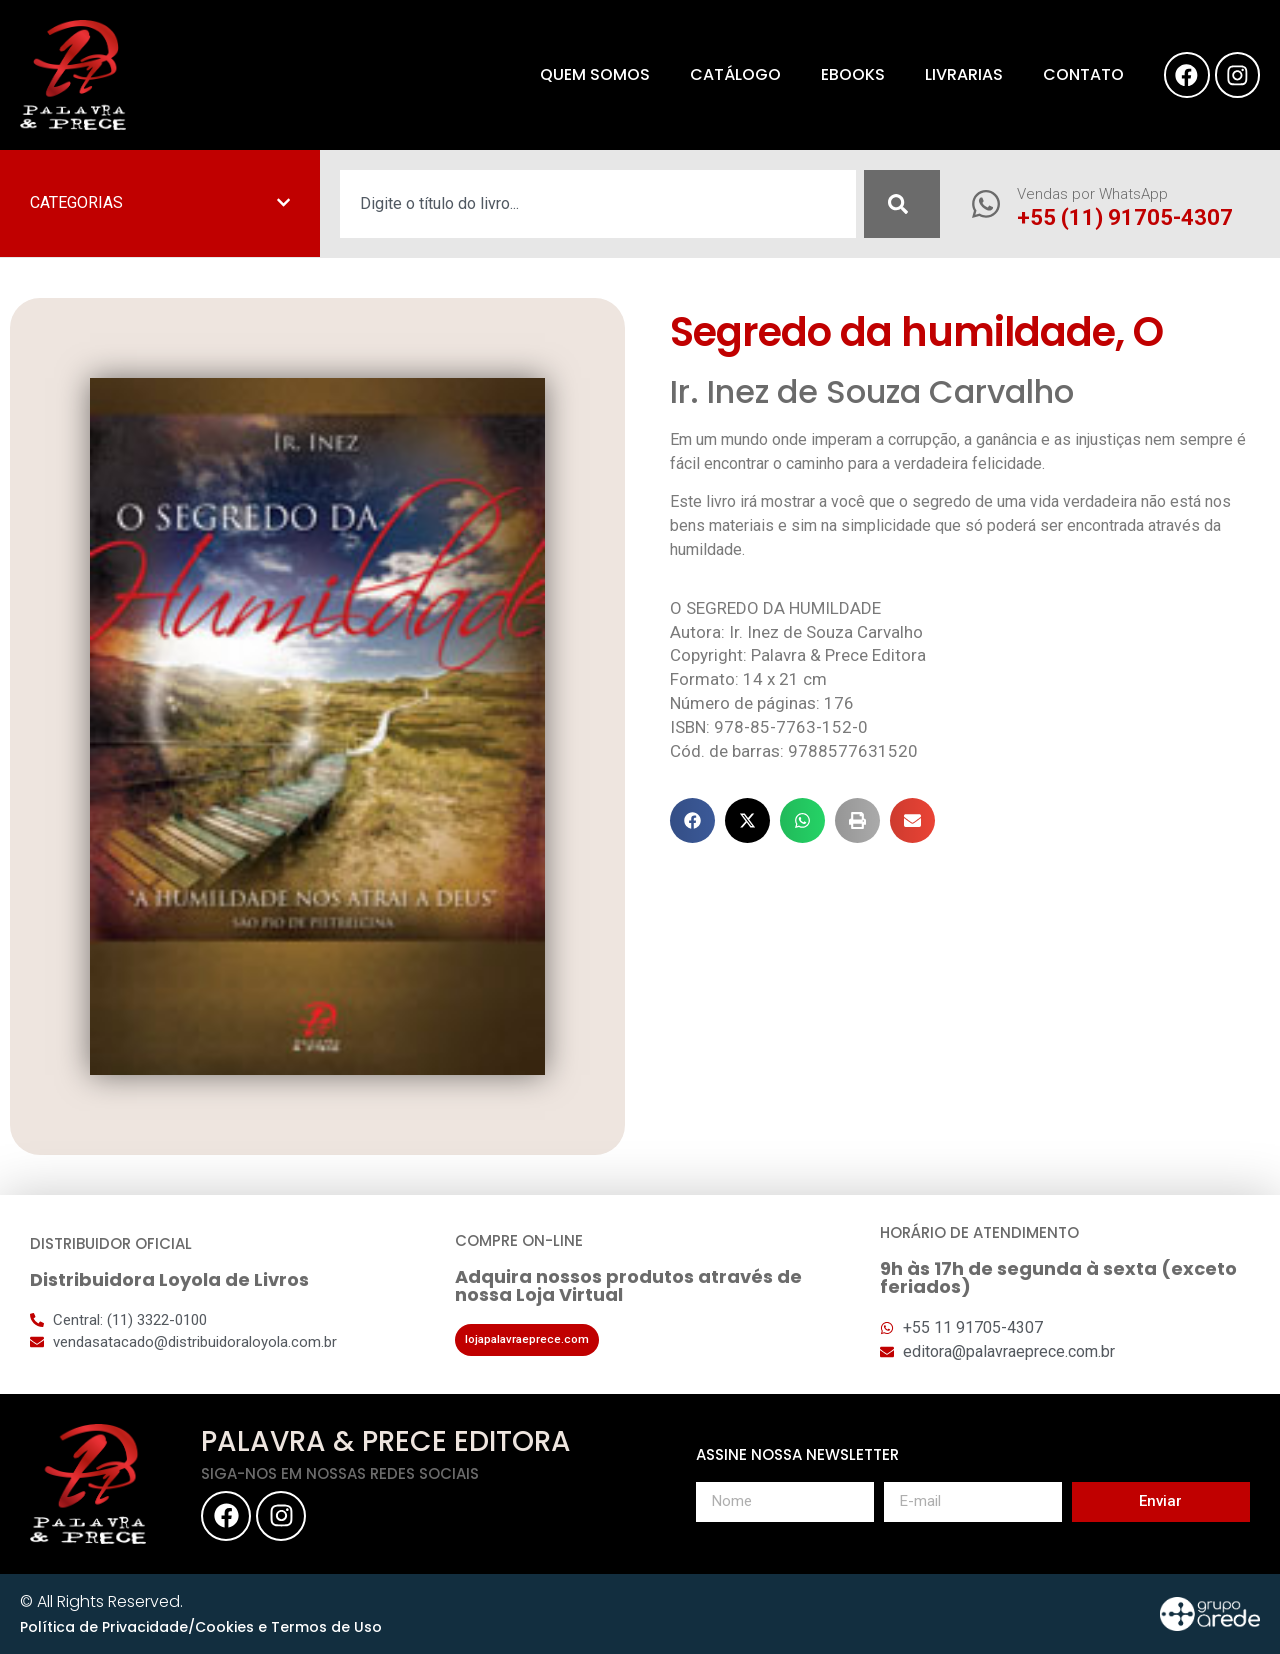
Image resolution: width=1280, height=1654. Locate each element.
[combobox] (598, 204)
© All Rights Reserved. (101, 1601)
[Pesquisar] (902, 204)
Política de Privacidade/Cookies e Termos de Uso (201, 1627)
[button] (692, 820)
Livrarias (955, 74)
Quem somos (586, 74)
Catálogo (726, 74)
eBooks (844, 74)
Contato (1074, 74)
